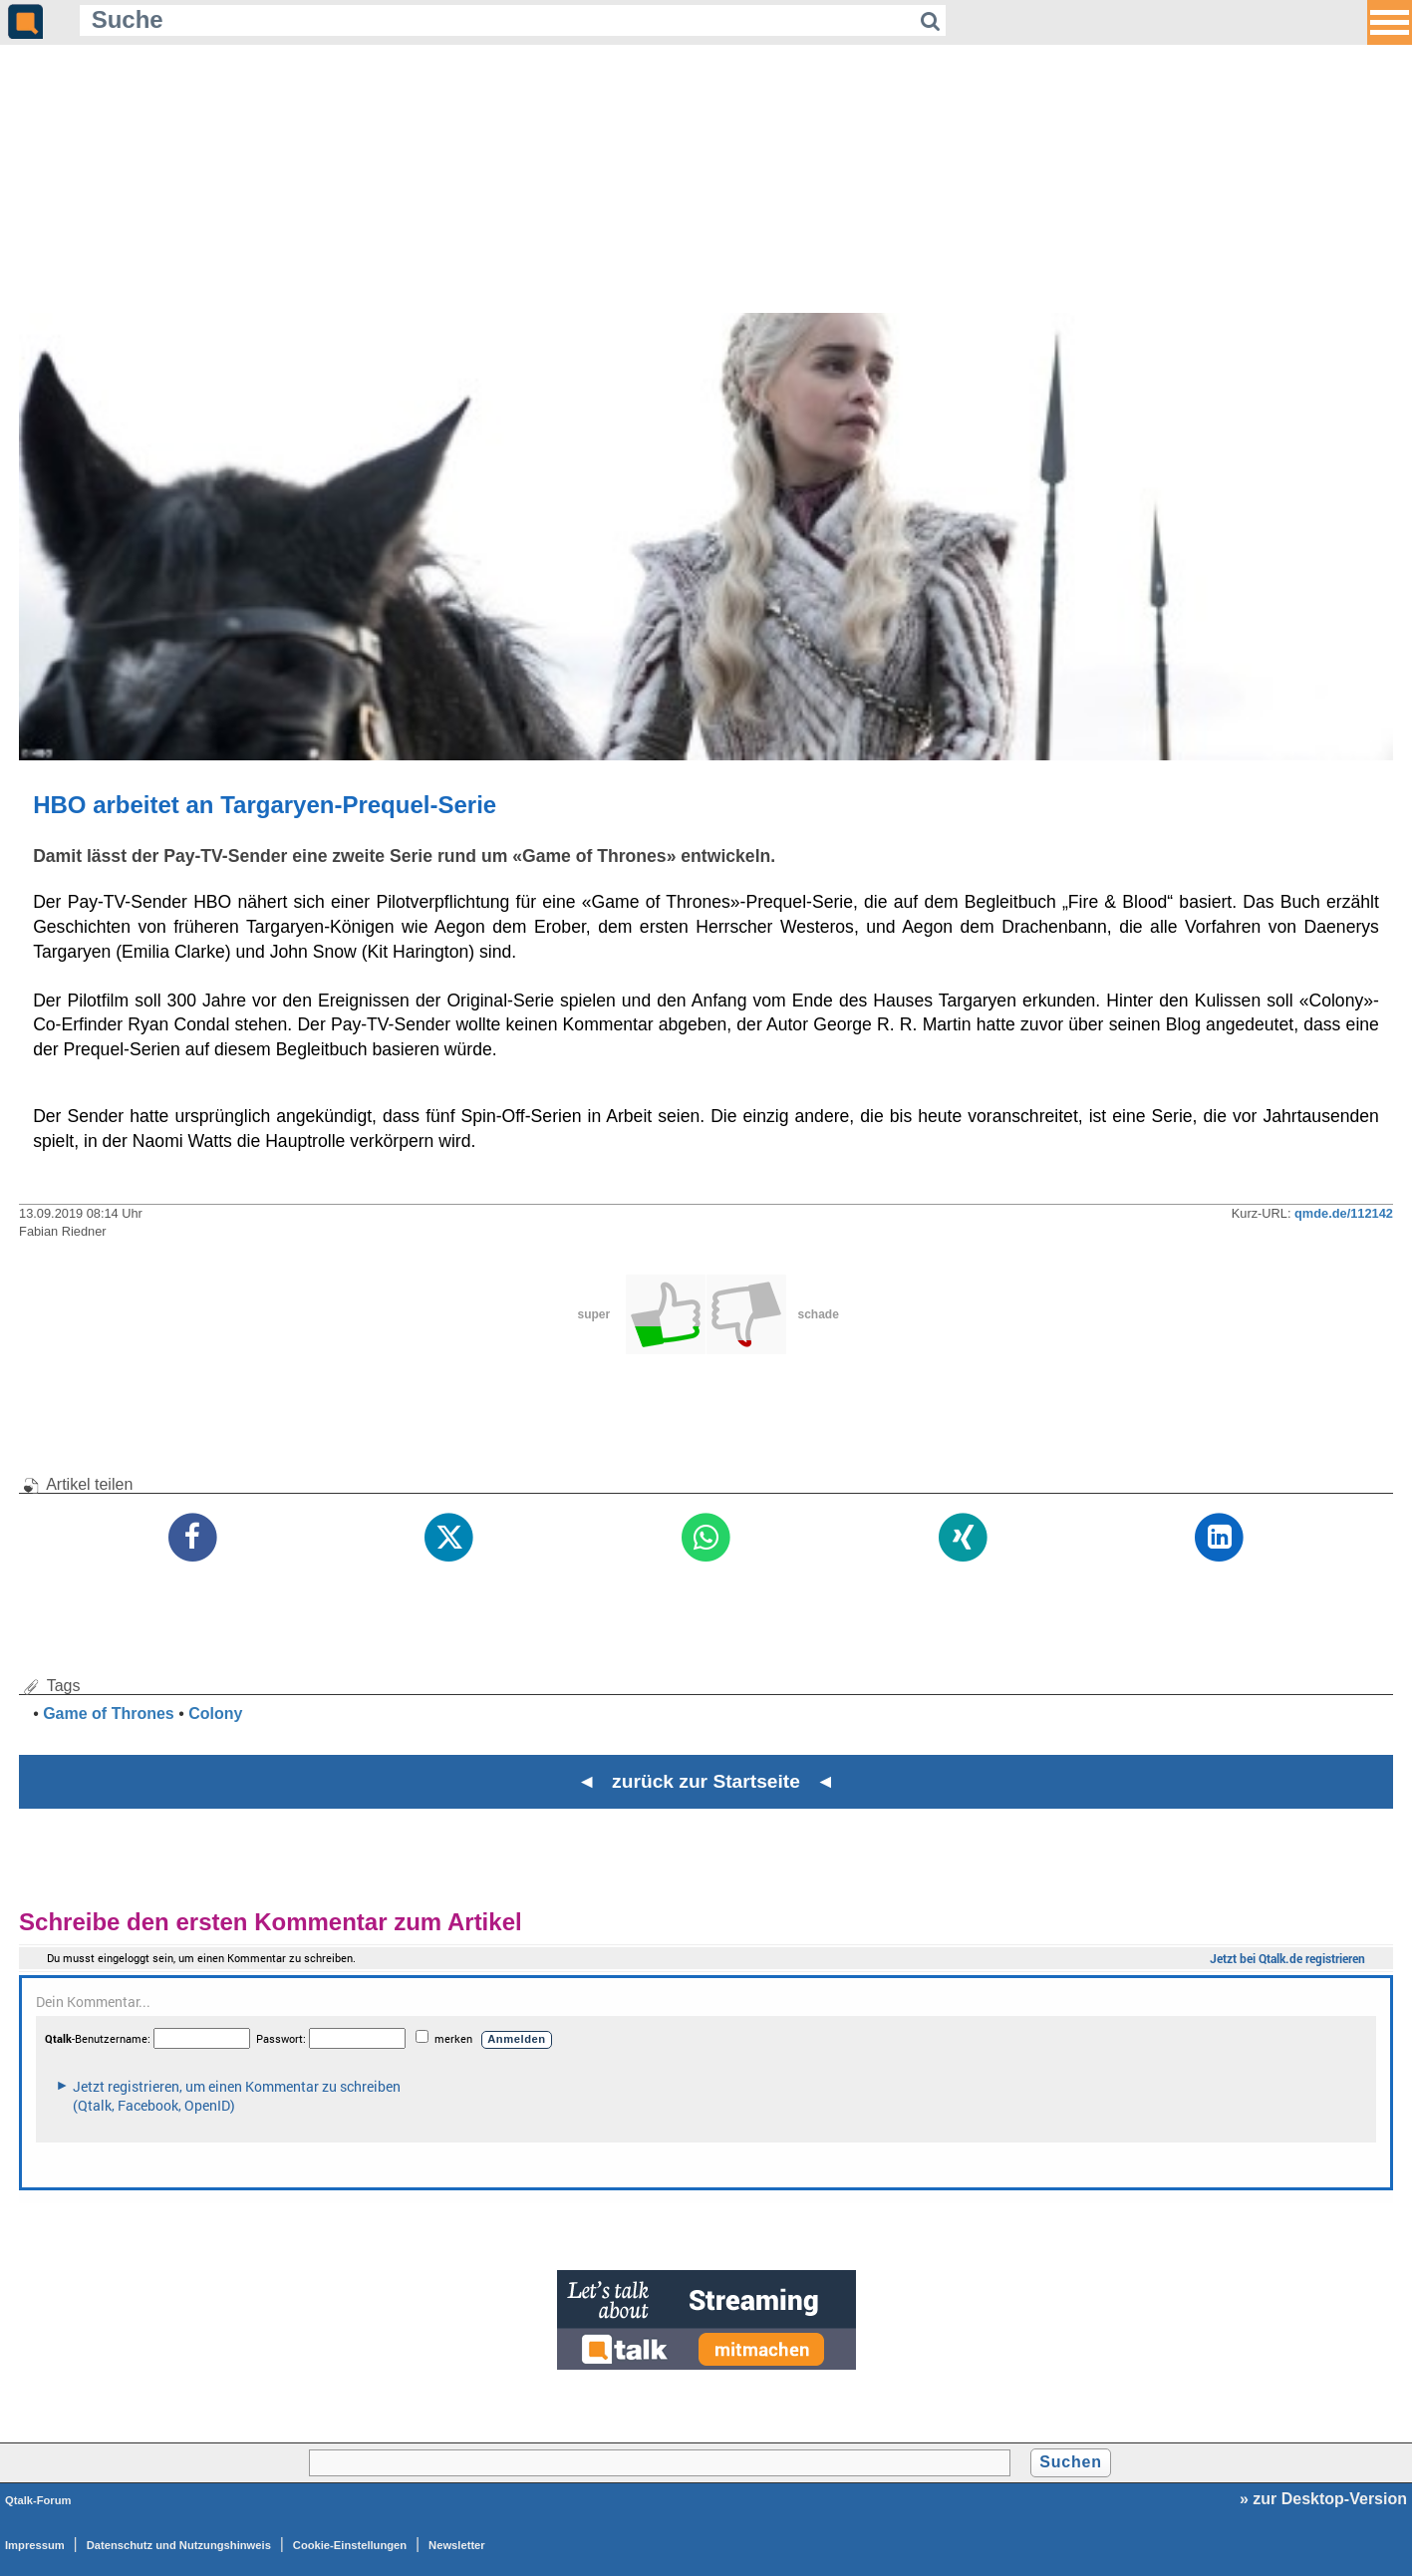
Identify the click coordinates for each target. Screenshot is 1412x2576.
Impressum (35, 2545)
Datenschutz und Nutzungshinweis (179, 2545)
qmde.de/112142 (1343, 1213)
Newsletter (456, 2545)
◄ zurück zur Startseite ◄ (706, 1781)
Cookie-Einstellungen (350, 2545)
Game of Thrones (108, 1713)
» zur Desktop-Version (1323, 2498)
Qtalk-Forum (38, 2500)
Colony (215, 1713)
